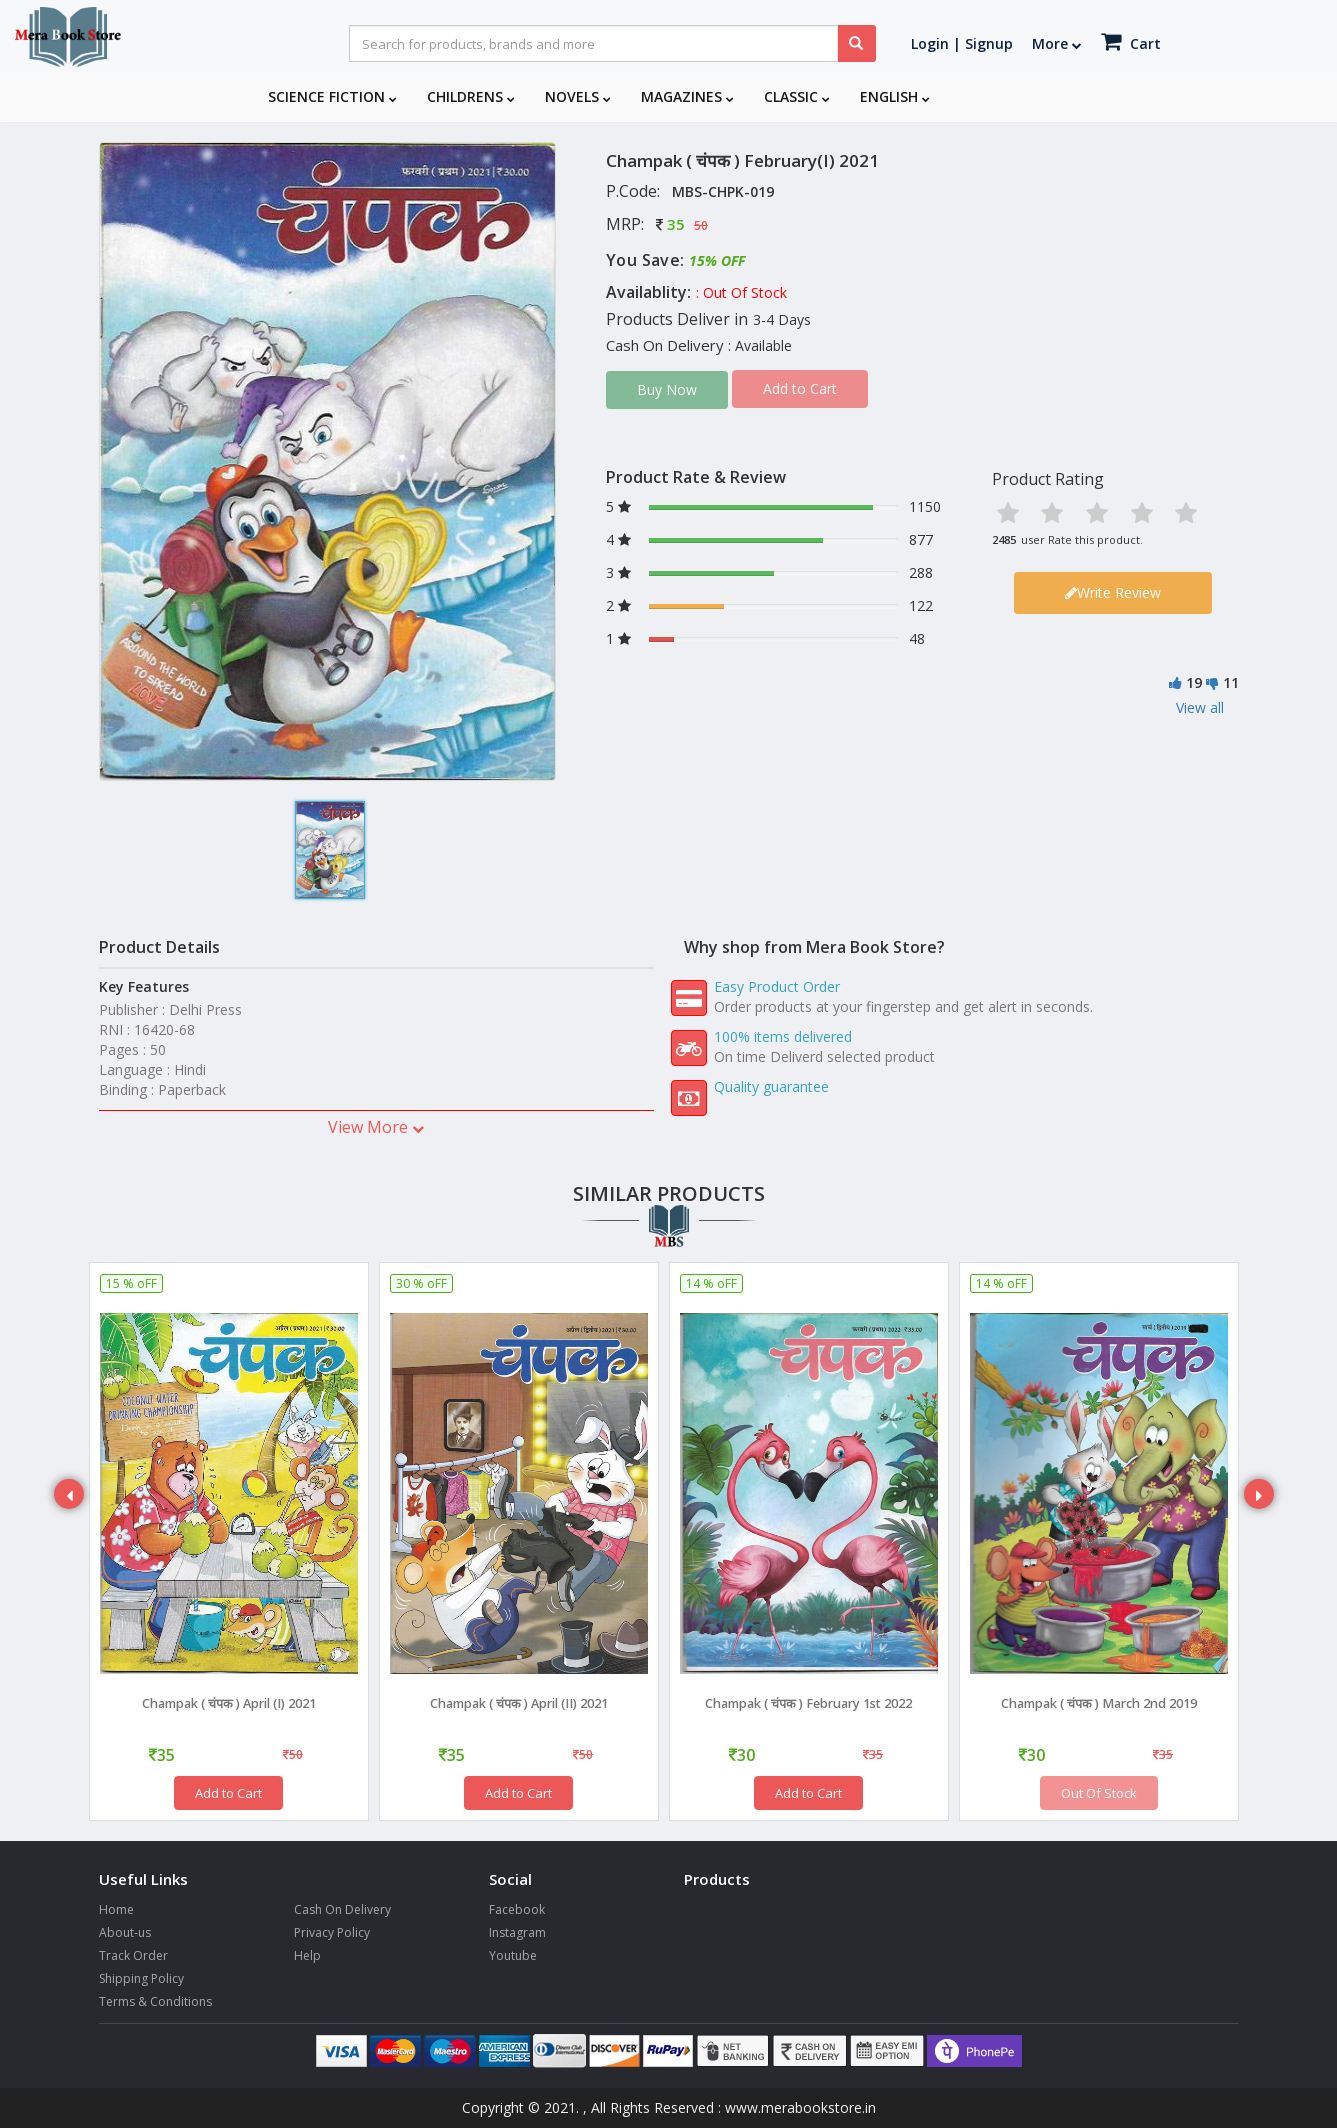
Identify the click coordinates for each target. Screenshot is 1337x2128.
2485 (1004, 539)
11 (1231, 682)
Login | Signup (962, 43)
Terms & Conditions (155, 2001)
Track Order (133, 1955)
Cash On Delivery (342, 1909)
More (1057, 43)
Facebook (517, 1909)
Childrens (471, 96)
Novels (578, 96)
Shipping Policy (141, 1978)
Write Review (1113, 592)
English (895, 96)
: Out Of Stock (741, 292)
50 (701, 225)
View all (1200, 707)
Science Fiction (332, 96)
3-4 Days (782, 319)
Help (307, 1955)
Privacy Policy (332, 1932)
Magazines (687, 96)
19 (1194, 682)
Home (116, 1909)
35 (676, 224)
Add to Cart (228, 1793)
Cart (1131, 41)
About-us (125, 1932)
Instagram (517, 1932)
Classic (797, 96)
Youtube (513, 1955)
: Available (760, 345)
